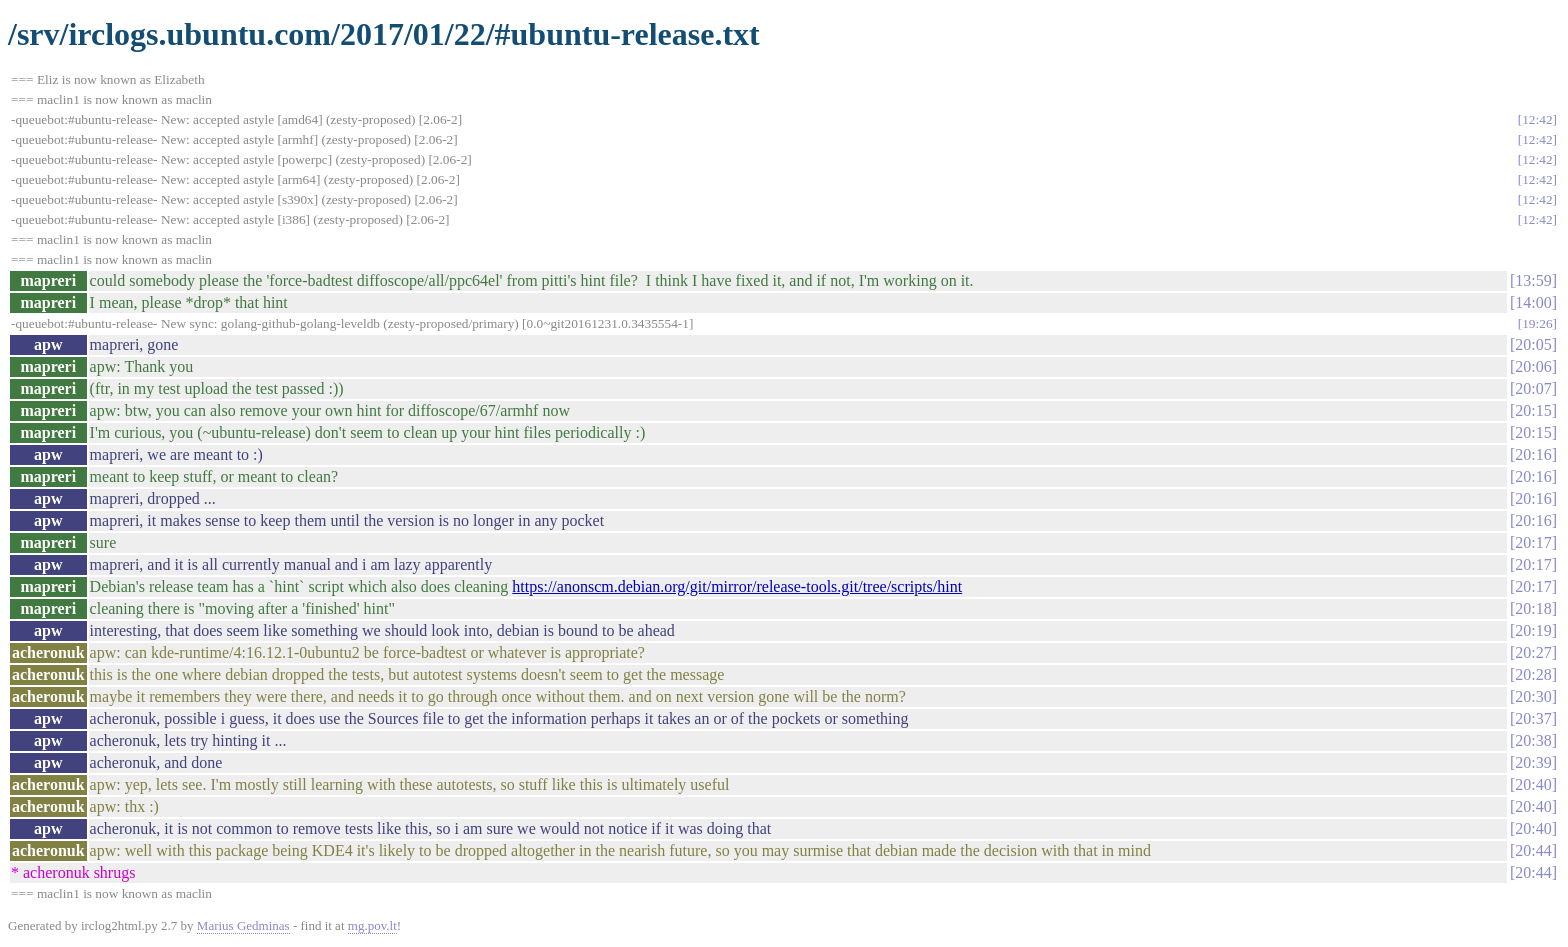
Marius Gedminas (243, 925)
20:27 (1533, 652)
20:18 (1533, 608)
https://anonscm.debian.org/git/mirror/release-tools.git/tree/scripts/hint (737, 586)
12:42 (1537, 119)
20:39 (1533, 762)
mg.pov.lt (372, 925)
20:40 (1533, 784)
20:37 (1533, 718)
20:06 (1533, 366)
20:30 (1533, 696)
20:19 (1533, 630)
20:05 (1533, 344)
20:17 (1533, 542)
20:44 (1533, 850)
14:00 (1533, 302)
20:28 (1533, 674)
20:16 (1533, 454)
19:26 (1537, 323)
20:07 (1533, 388)
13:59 (1533, 280)
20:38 (1533, 740)
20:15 (1533, 410)
